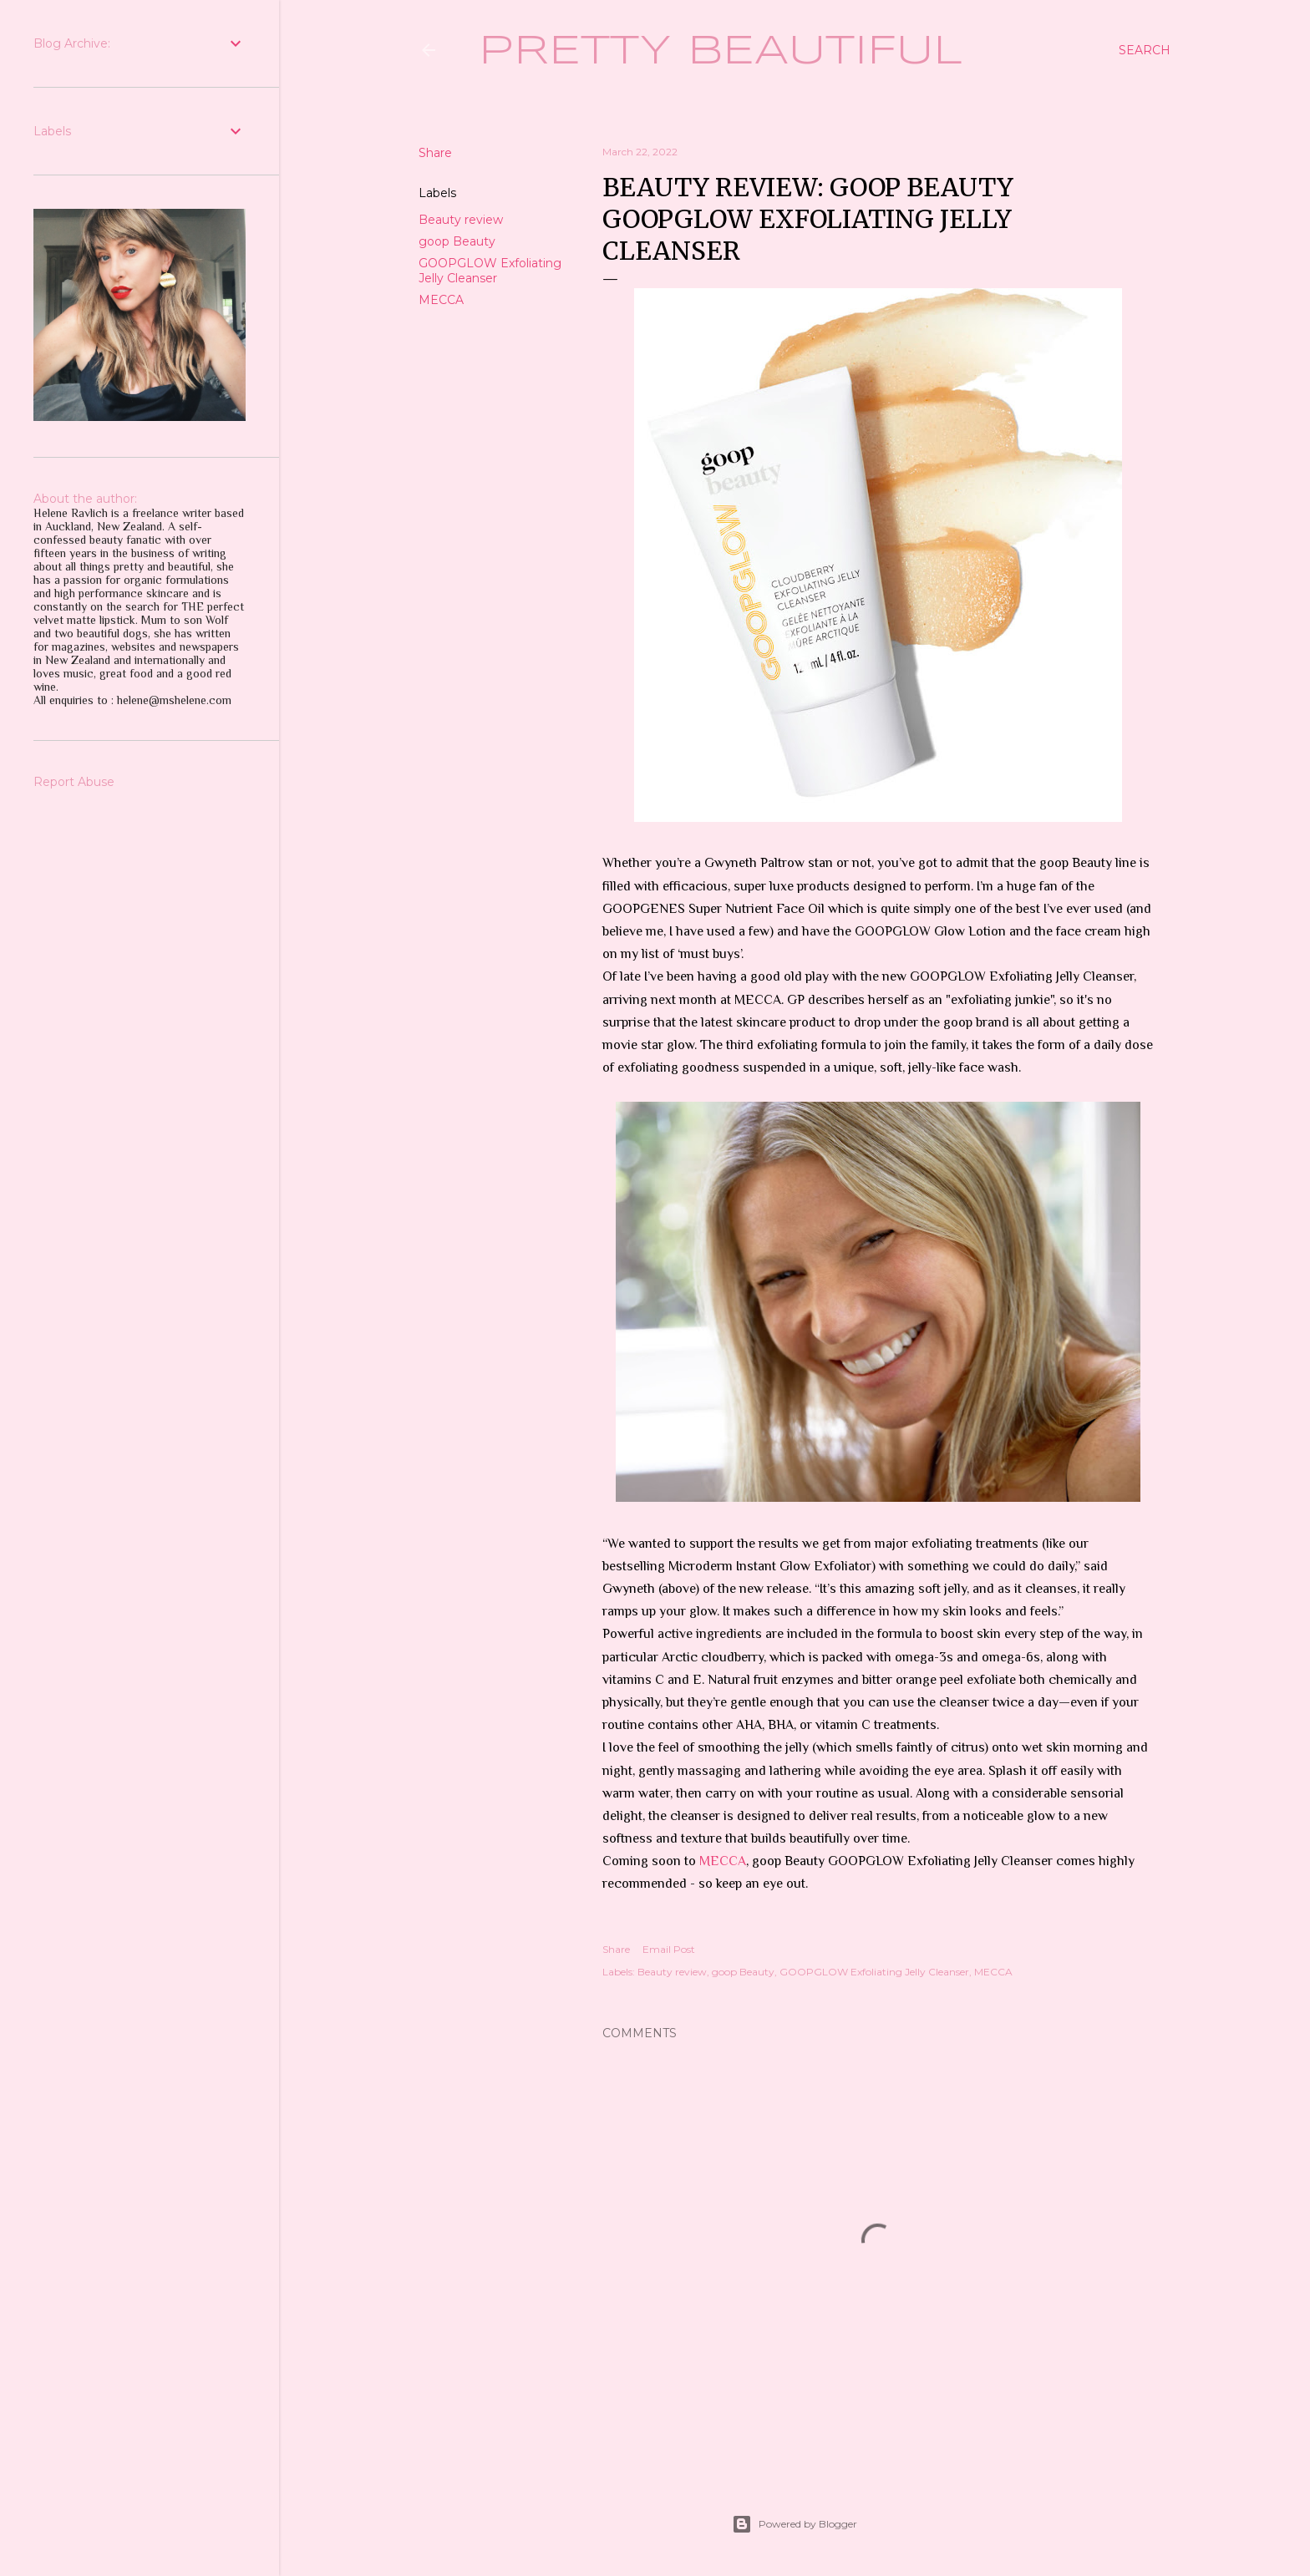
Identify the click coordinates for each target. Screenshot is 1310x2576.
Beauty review (461, 219)
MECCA (441, 299)
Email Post (668, 1949)
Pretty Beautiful (720, 52)
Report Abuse (73, 781)
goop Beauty (457, 241)
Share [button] (435, 152)
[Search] (1144, 50)
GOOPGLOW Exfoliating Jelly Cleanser (490, 271)
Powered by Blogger (794, 2524)
